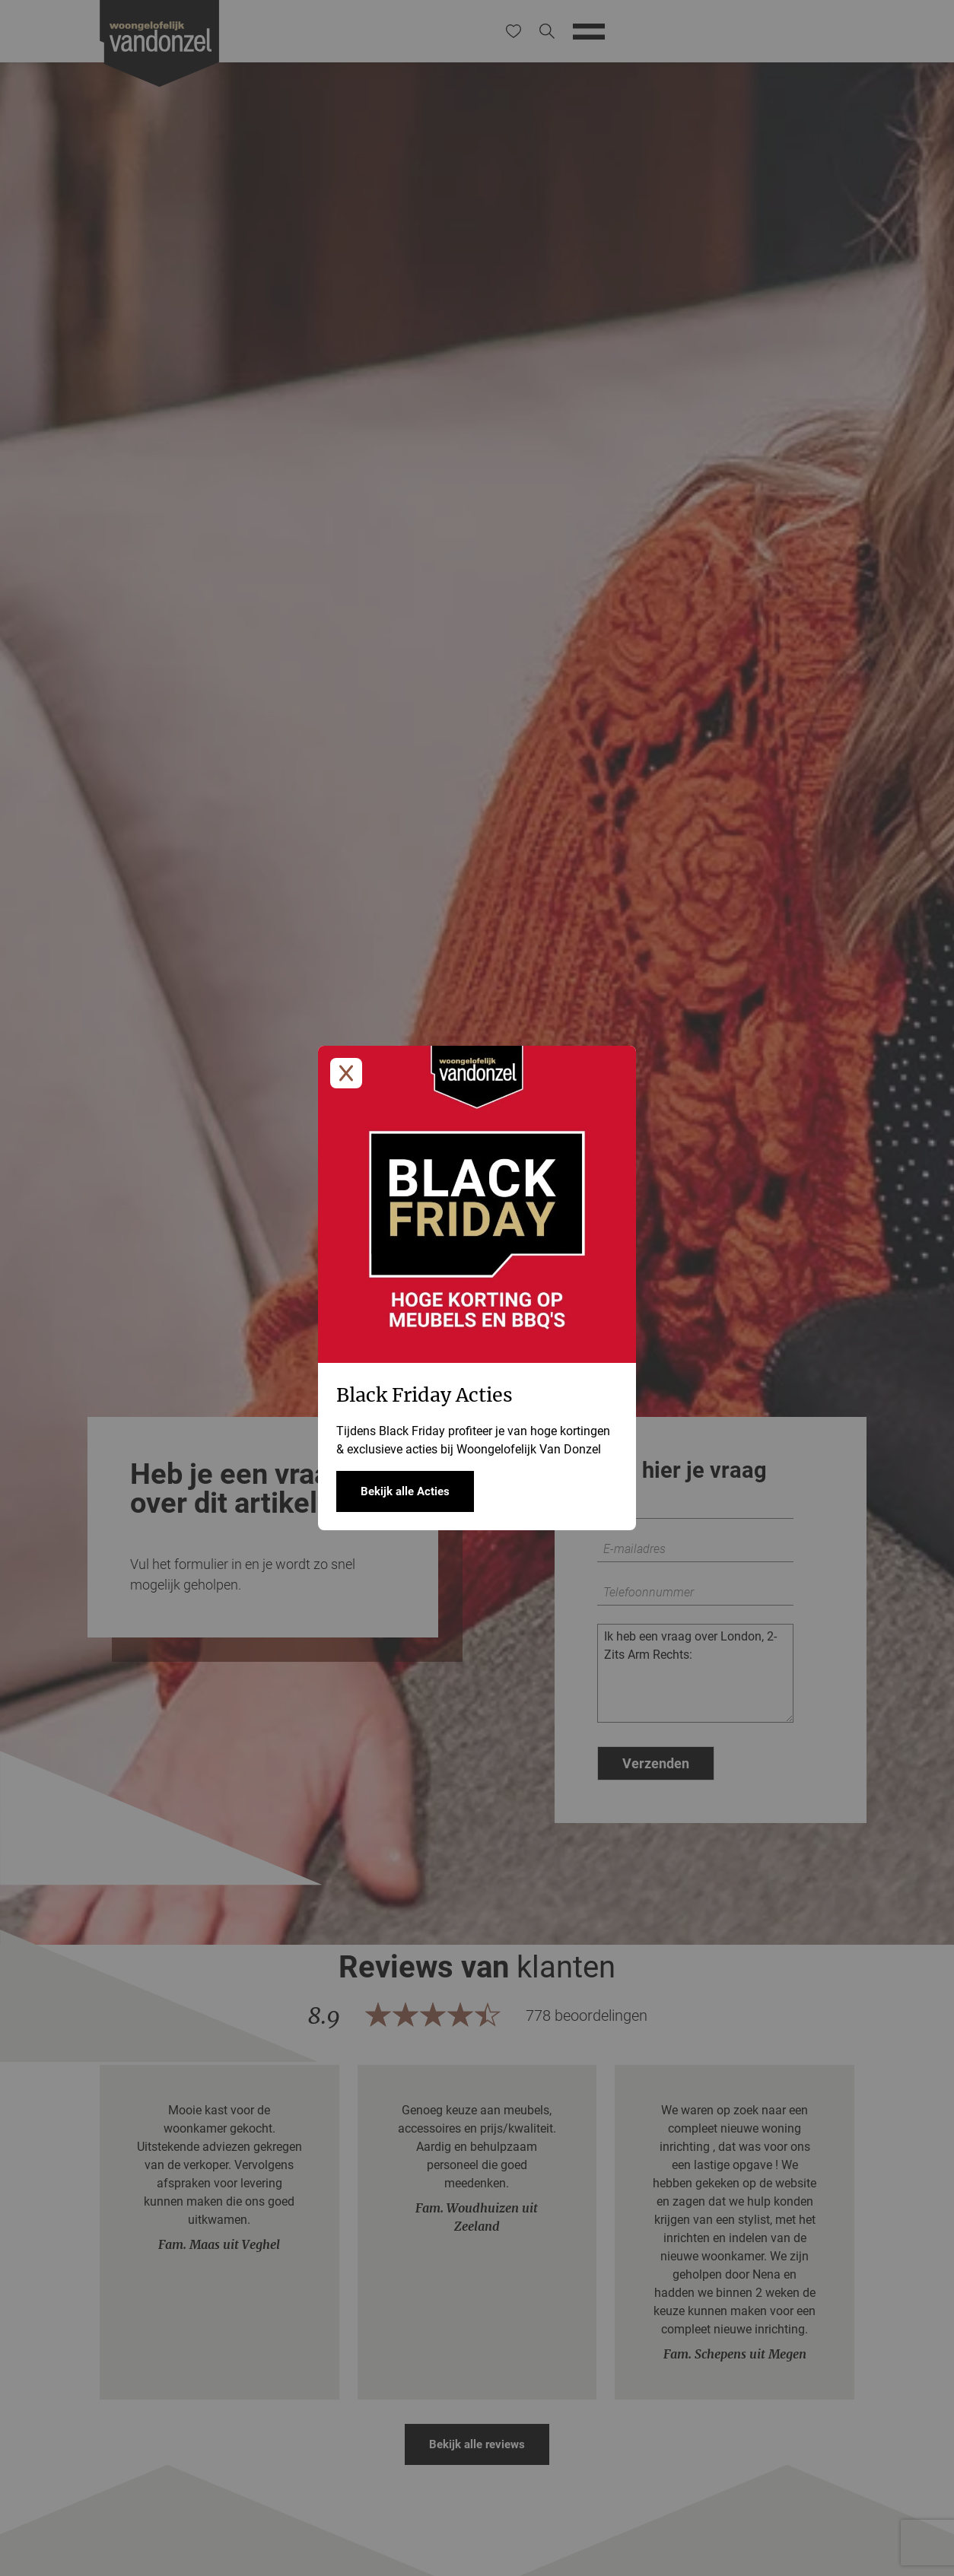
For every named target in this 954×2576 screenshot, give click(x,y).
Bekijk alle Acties (405, 1491)
